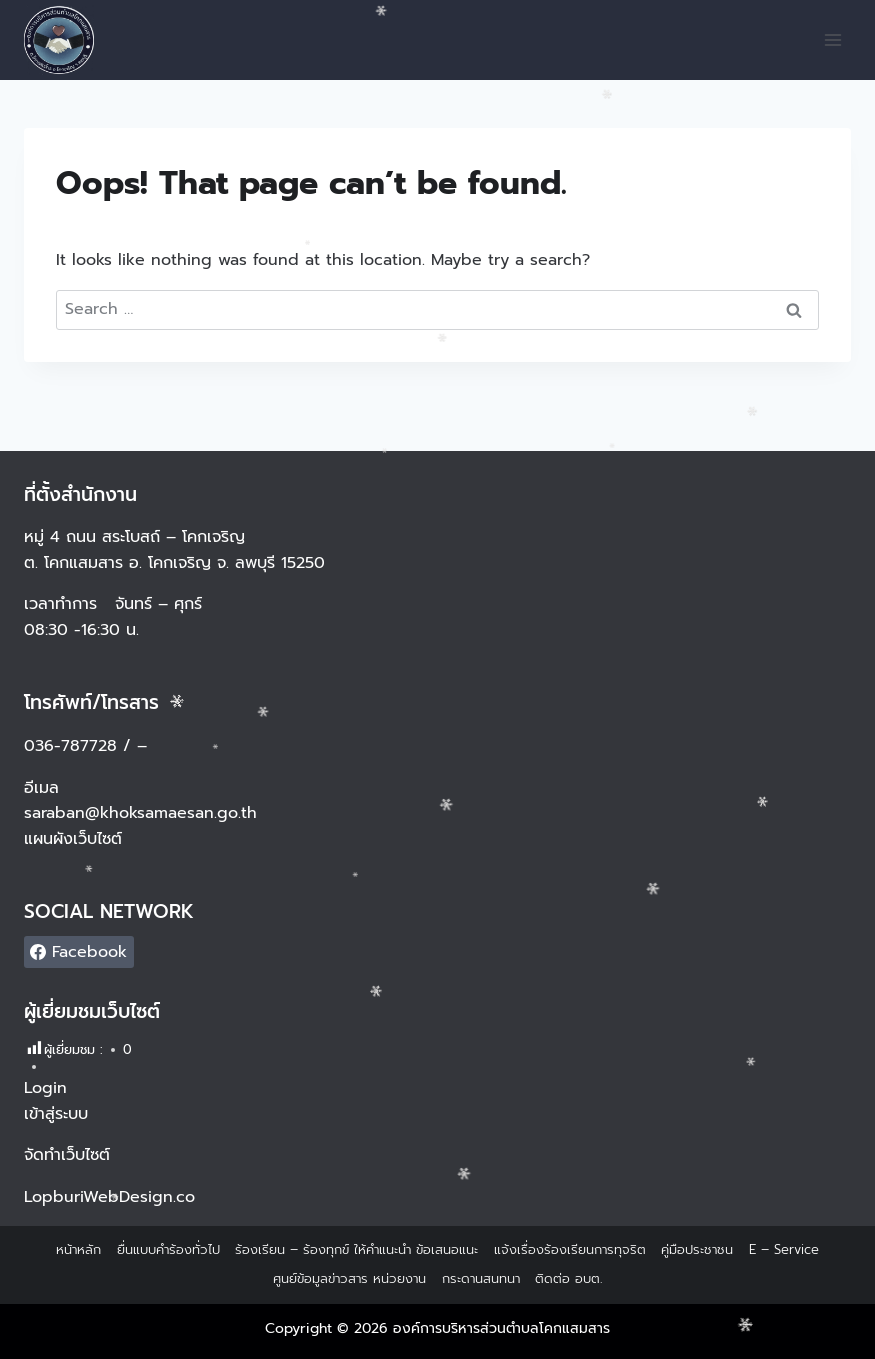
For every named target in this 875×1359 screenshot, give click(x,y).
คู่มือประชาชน (697, 1249)
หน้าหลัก (78, 1249)
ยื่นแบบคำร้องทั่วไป (168, 1249)
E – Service (784, 1249)
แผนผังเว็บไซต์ (76, 839)
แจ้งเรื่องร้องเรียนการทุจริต (570, 1249)
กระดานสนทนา (481, 1278)
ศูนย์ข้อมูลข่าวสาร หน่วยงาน (349, 1278)
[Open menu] (832, 39)
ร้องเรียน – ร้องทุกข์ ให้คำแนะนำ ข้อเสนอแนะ (356, 1249)
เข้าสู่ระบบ (56, 1114)
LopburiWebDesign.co (109, 1197)
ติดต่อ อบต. (568, 1278)
